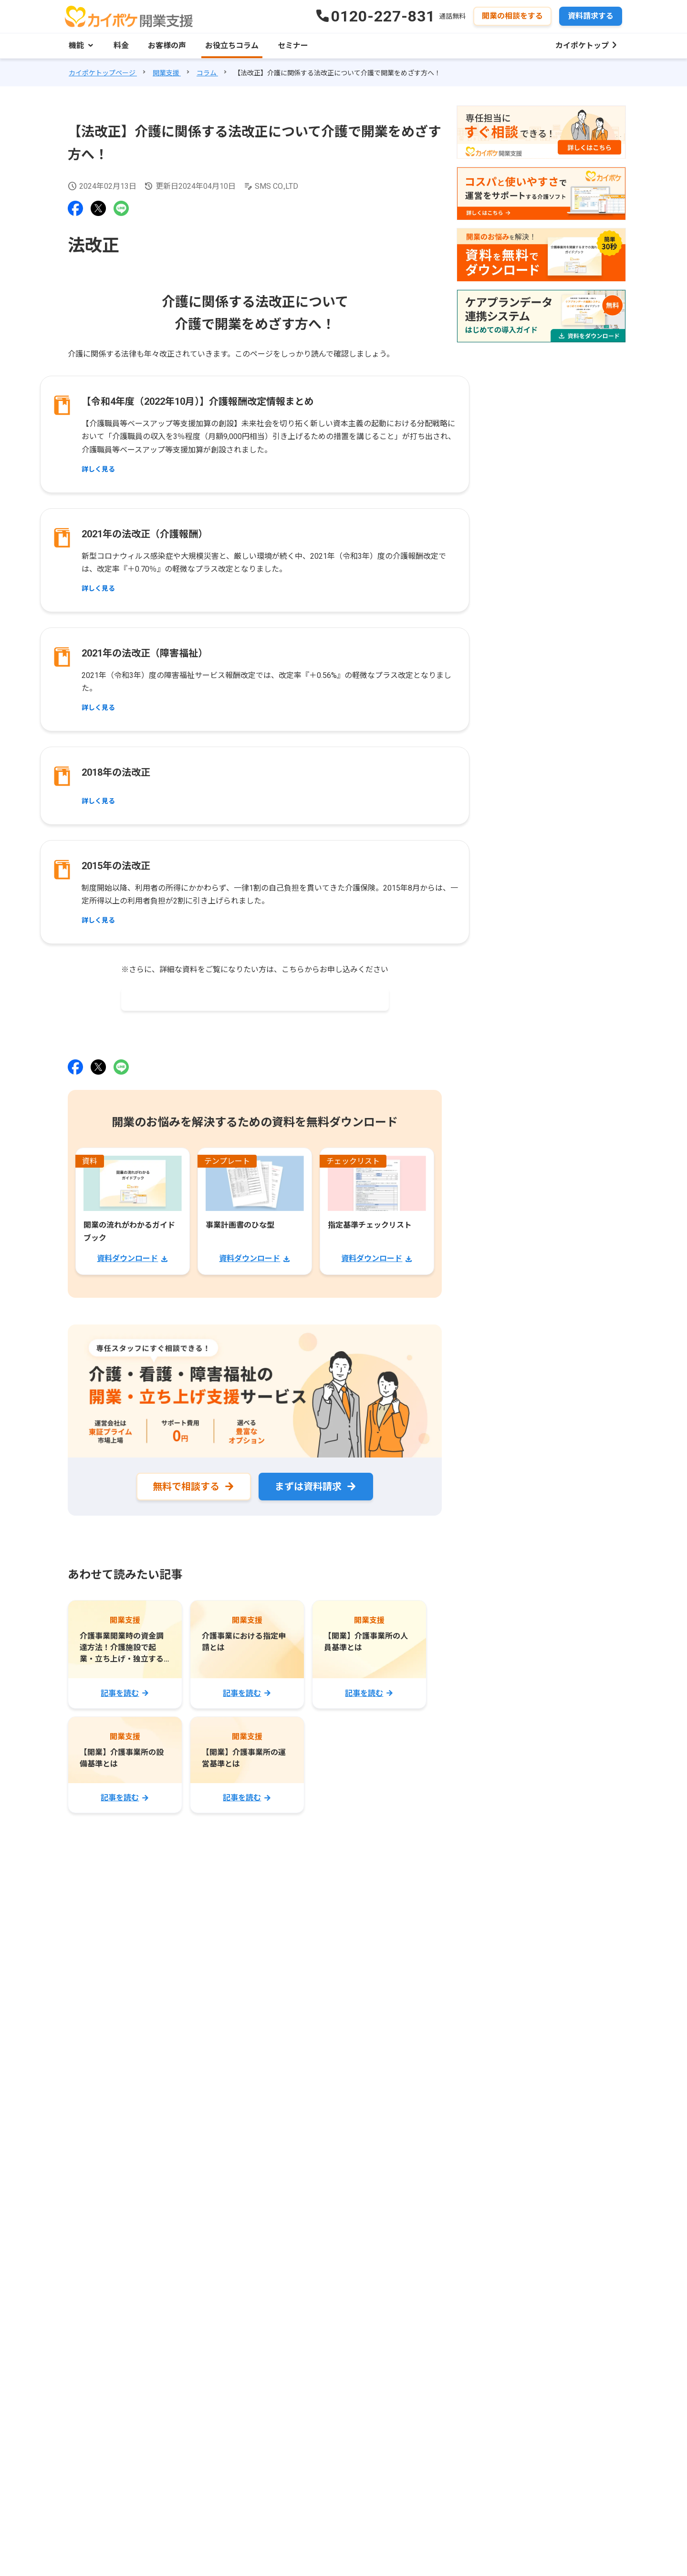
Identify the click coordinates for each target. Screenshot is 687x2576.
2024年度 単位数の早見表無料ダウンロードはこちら (252, 999)
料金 (121, 45)
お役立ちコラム (232, 45)
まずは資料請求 (308, 1486)
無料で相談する (186, 1486)
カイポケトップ (582, 45)
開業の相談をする (512, 16)
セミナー (293, 45)
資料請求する (591, 16)
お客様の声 (167, 45)
